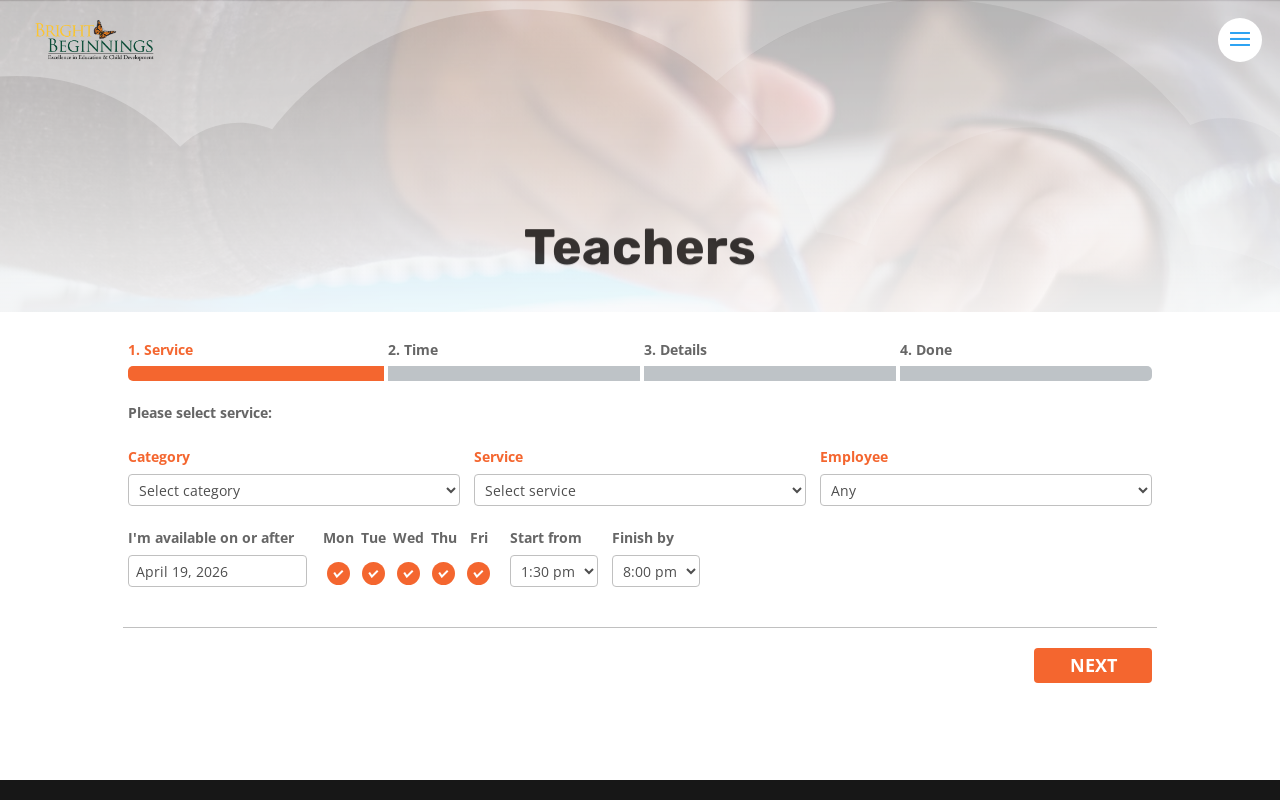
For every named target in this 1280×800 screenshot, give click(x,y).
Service (498, 456)
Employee (854, 456)
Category (159, 456)
